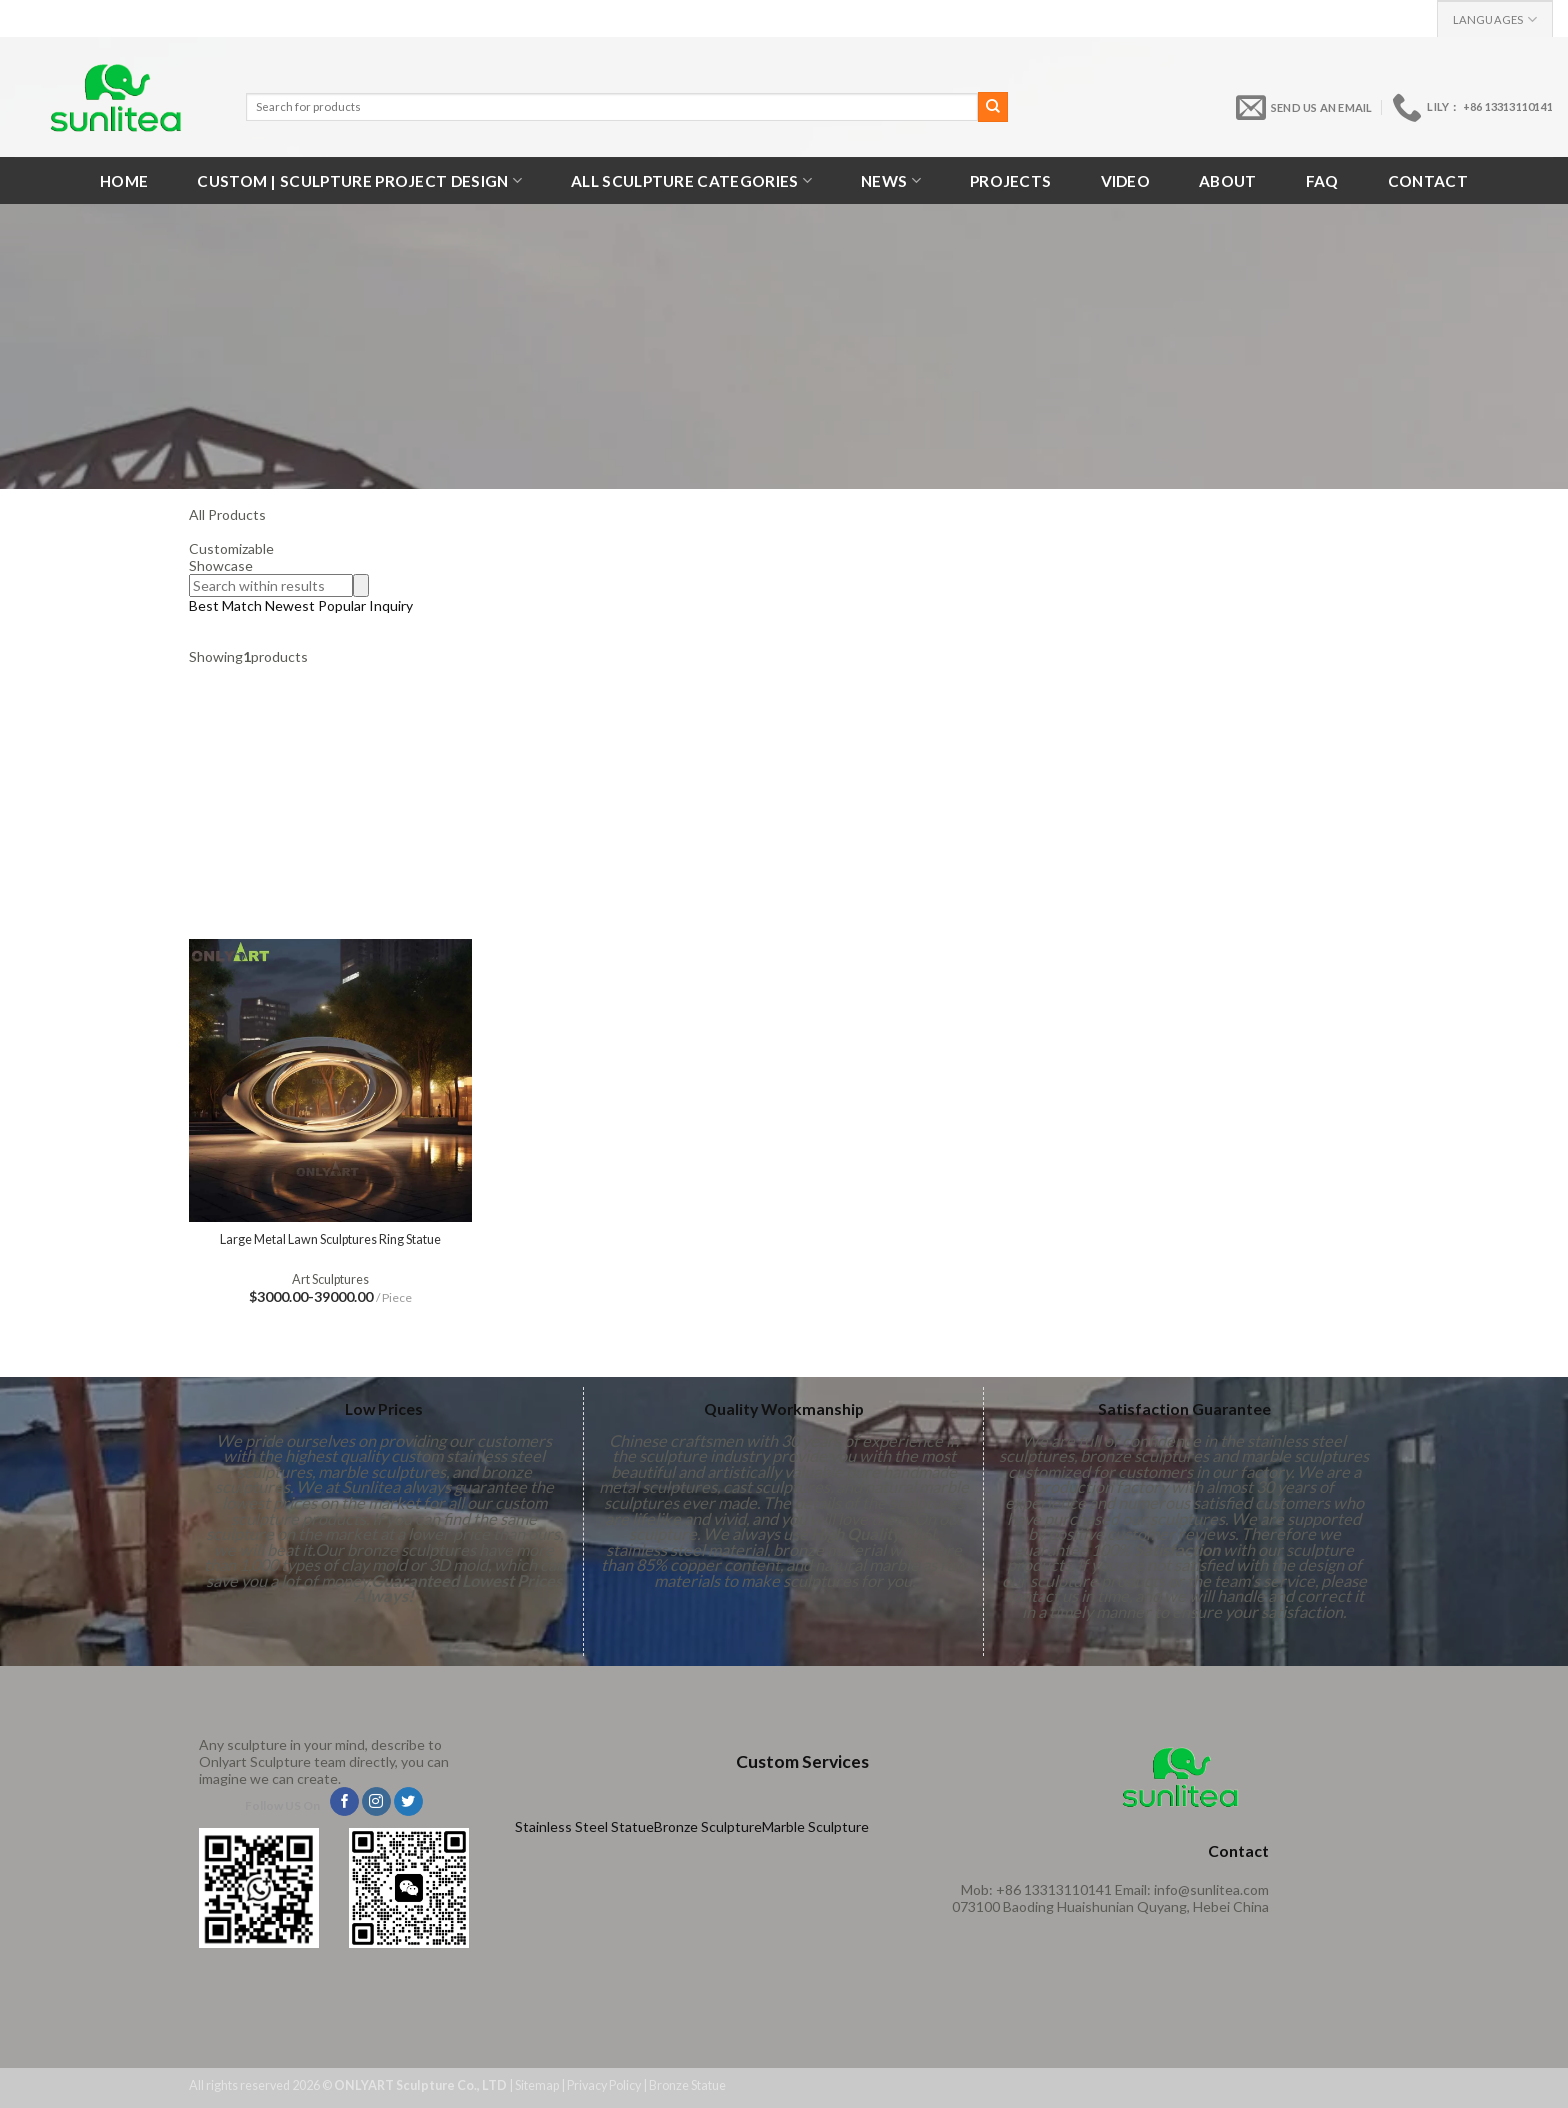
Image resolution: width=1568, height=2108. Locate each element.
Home (124, 181)
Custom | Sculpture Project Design (359, 180)
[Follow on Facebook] (344, 1802)
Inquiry (391, 605)
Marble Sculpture (815, 1826)
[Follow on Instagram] (376, 1802)
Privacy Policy (604, 2085)
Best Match (225, 605)
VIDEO (1126, 181)
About (1228, 181)
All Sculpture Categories (691, 180)
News (891, 180)
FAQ (1322, 181)
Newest (290, 605)
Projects (1010, 181)
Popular (343, 605)
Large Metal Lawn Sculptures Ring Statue (330, 1239)
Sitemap (537, 2085)
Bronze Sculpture (708, 1826)
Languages (1495, 19)
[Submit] (993, 107)
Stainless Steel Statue (584, 1826)
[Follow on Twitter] (408, 1802)
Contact (1428, 181)
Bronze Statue (687, 2085)
